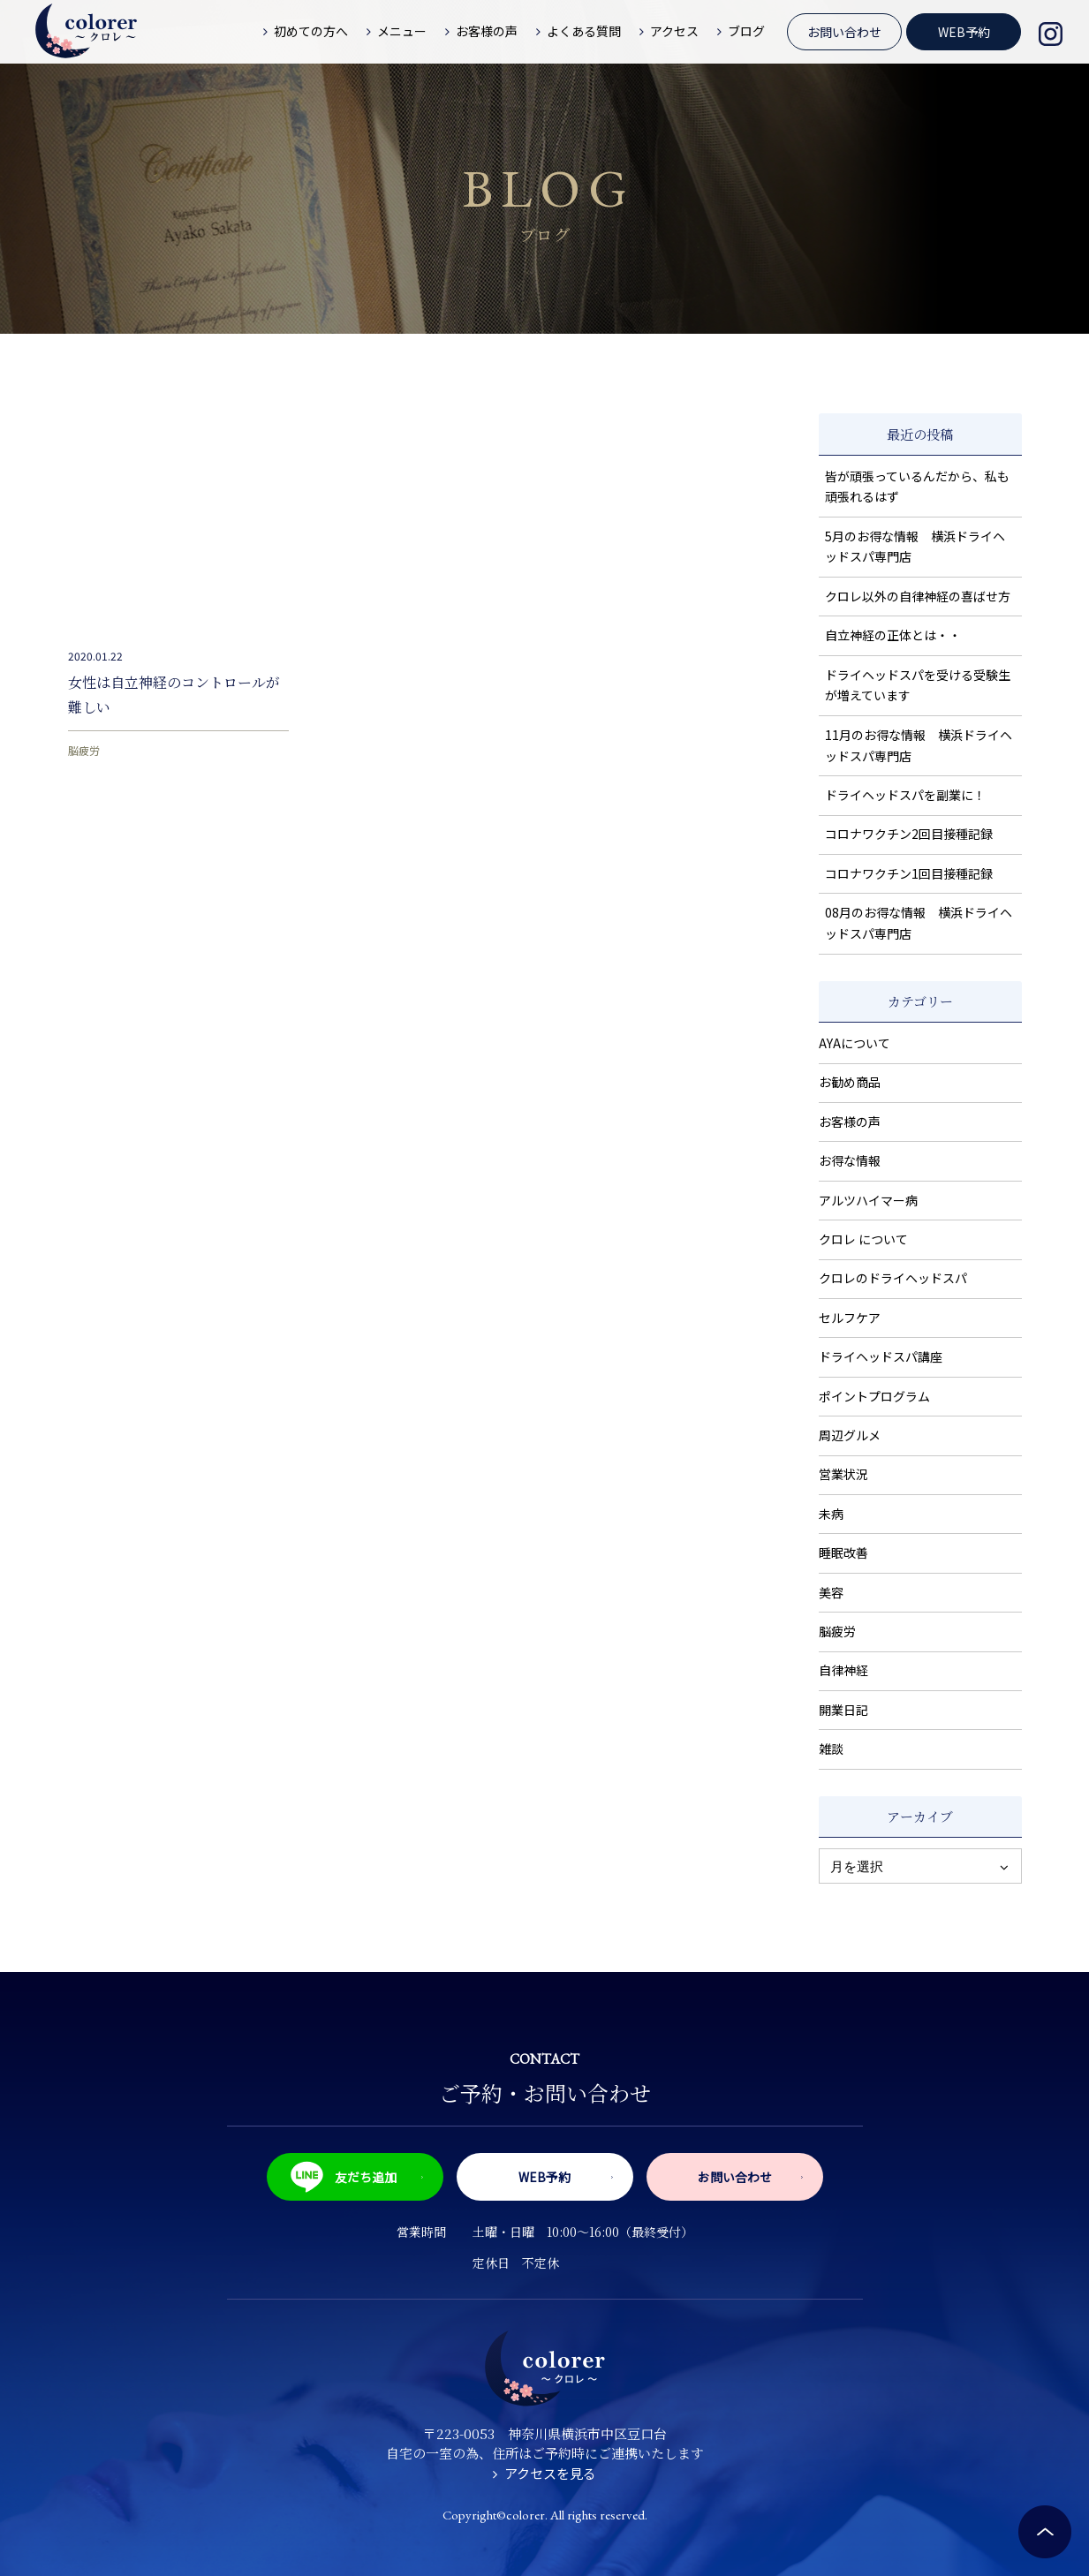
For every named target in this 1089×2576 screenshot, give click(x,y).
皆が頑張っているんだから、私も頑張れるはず (917, 486)
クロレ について (863, 1239)
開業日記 (843, 1710)
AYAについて (854, 1043)
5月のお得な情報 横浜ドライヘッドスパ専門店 (915, 546)
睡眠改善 (843, 1552)
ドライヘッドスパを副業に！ (905, 795)
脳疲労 (84, 750)
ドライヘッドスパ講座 (880, 1356)
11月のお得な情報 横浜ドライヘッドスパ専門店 (918, 745)
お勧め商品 (850, 1082)
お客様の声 (850, 1121)
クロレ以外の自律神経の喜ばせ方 (917, 596)
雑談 (831, 1748)
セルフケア (850, 1317)
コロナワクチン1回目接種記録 (909, 873)
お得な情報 (850, 1160)
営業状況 (843, 1474)
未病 (831, 1513)
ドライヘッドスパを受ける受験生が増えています (917, 685)
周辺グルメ (850, 1435)
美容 (831, 1592)
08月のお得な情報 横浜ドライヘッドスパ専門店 (918, 922)
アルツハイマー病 (868, 1200)
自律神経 (843, 1670)
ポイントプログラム (874, 1396)
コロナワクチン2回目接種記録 (909, 833)
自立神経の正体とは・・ (893, 635)
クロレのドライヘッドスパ (893, 1278)
